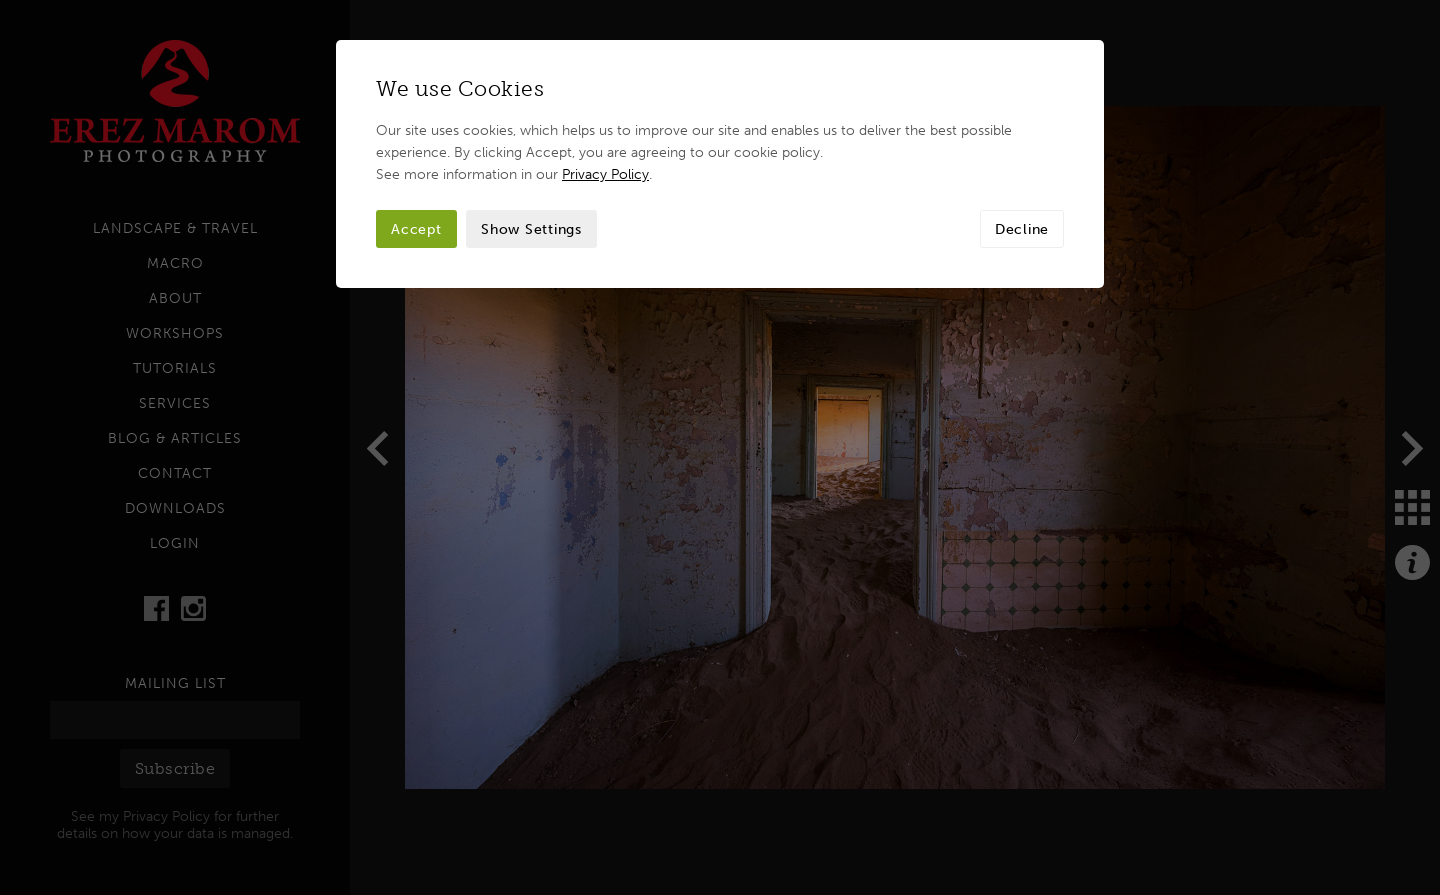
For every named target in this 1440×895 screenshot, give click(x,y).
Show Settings (531, 229)
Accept (416, 229)
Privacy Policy (605, 174)
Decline (1022, 229)
